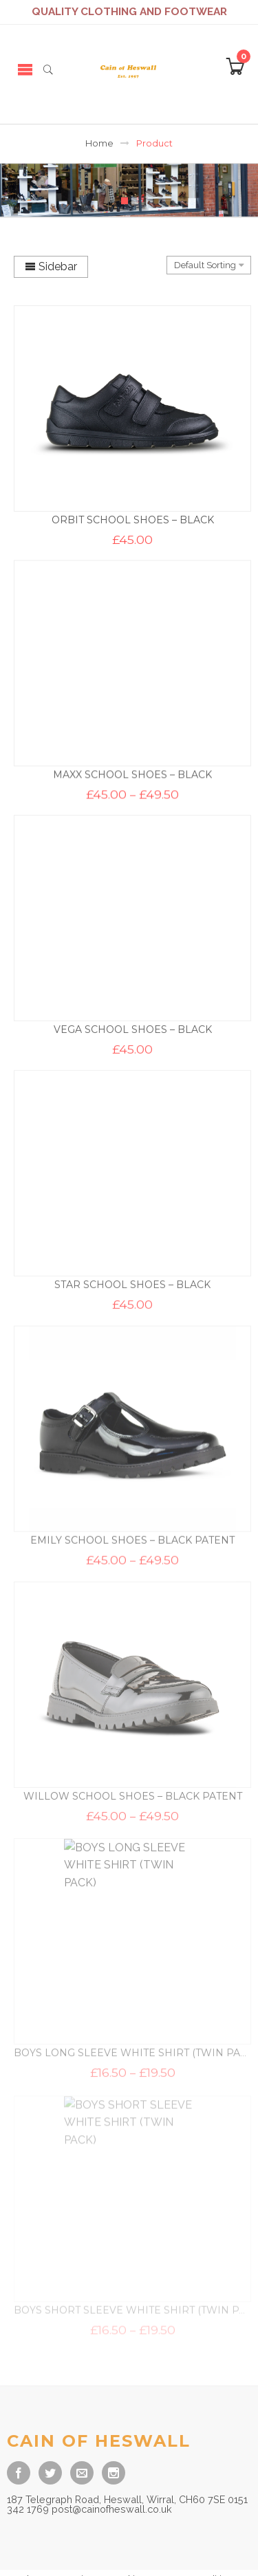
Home (99, 143)
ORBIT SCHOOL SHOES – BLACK (133, 520)
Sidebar (51, 266)
